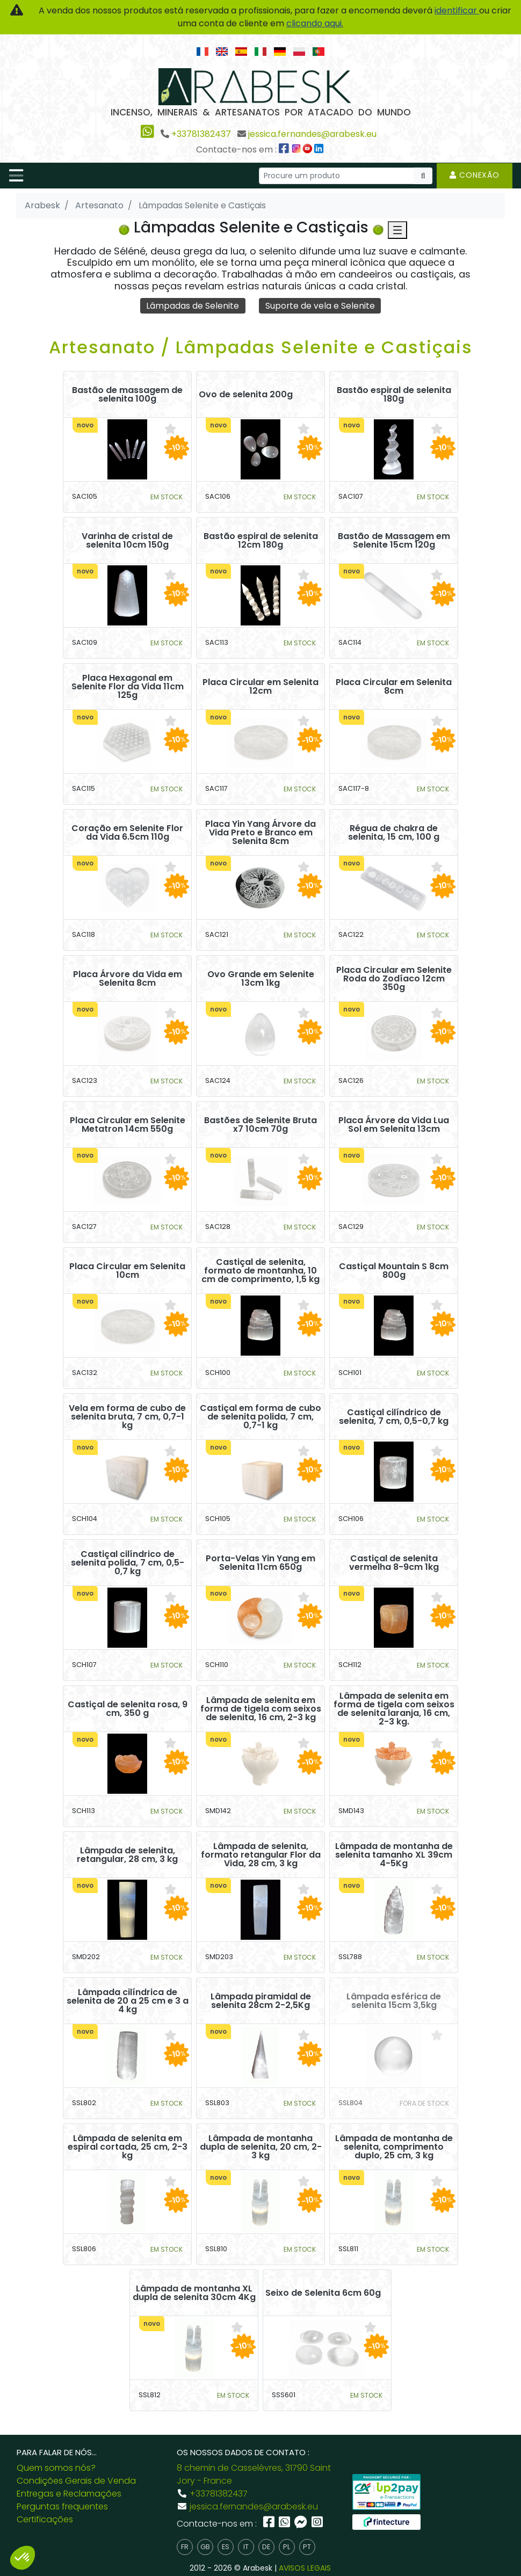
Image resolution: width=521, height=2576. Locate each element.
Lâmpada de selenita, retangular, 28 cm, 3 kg (127, 1855)
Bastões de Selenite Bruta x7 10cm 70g (260, 1124)
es (225, 2547)
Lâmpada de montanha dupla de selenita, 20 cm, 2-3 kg (261, 2147)
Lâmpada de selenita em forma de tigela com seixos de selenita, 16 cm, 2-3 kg (260, 1709)
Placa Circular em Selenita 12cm (260, 686)
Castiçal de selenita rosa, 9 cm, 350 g (127, 1709)
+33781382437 (201, 134)
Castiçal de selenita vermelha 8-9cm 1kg (394, 1562)
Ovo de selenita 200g (246, 394)
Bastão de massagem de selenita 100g (127, 394)
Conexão (475, 175)
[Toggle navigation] (16, 175)
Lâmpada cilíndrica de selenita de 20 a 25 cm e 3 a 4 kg (128, 2001)
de (266, 2547)
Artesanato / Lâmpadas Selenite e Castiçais (261, 347)
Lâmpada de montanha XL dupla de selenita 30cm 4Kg (194, 2293)
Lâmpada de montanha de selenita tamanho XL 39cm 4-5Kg (394, 1855)
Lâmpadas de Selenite (192, 305)
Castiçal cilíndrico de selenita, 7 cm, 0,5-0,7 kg (393, 1416)
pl (286, 2547)
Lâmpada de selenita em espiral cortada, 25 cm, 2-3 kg (127, 2147)
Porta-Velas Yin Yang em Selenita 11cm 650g (260, 1562)
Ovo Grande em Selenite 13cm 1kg (260, 978)
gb (205, 2547)
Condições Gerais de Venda (76, 2481)
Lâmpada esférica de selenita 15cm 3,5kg (393, 2001)
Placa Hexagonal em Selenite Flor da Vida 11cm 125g (127, 687)
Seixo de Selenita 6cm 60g (323, 2293)
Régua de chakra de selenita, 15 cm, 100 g (393, 832)
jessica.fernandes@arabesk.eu (312, 134)
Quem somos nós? (56, 2468)
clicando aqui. (314, 23)
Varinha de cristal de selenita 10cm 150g (127, 540)
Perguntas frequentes (62, 2506)
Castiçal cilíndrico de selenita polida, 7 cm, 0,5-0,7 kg (127, 1563)
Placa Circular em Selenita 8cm (394, 686)
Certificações (45, 2519)
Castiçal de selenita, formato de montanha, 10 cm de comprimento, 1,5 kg (260, 1271)
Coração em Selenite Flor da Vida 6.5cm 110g (127, 832)
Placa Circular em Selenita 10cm (127, 1270)
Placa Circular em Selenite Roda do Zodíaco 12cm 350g (394, 979)
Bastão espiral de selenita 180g (394, 394)
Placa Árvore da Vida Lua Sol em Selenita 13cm (393, 1124)
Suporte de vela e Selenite (320, 305)
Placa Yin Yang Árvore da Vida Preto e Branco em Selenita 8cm (260, 833)
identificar (457, 10)
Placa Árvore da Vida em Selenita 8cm (127, 978)
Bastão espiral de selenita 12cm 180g (261, 540)
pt (307, 2547)
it (246, 2547)
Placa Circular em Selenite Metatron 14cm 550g (127, 1124)
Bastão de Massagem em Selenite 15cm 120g (394, 540)
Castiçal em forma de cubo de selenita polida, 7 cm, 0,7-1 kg (260, 1417)
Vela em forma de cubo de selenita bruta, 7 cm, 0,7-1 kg (127, 1417)
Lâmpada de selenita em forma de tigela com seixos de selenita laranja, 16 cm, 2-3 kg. (394, 1709)
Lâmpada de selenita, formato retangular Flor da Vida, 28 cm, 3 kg (261, 1855)
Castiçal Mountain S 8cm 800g (393, 1270)
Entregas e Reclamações (69, 2493)
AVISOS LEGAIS (305, 2568)
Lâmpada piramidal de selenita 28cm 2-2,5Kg (261, 2001)
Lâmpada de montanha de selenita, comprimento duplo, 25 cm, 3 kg (394, 2147)
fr (185, 2547)
